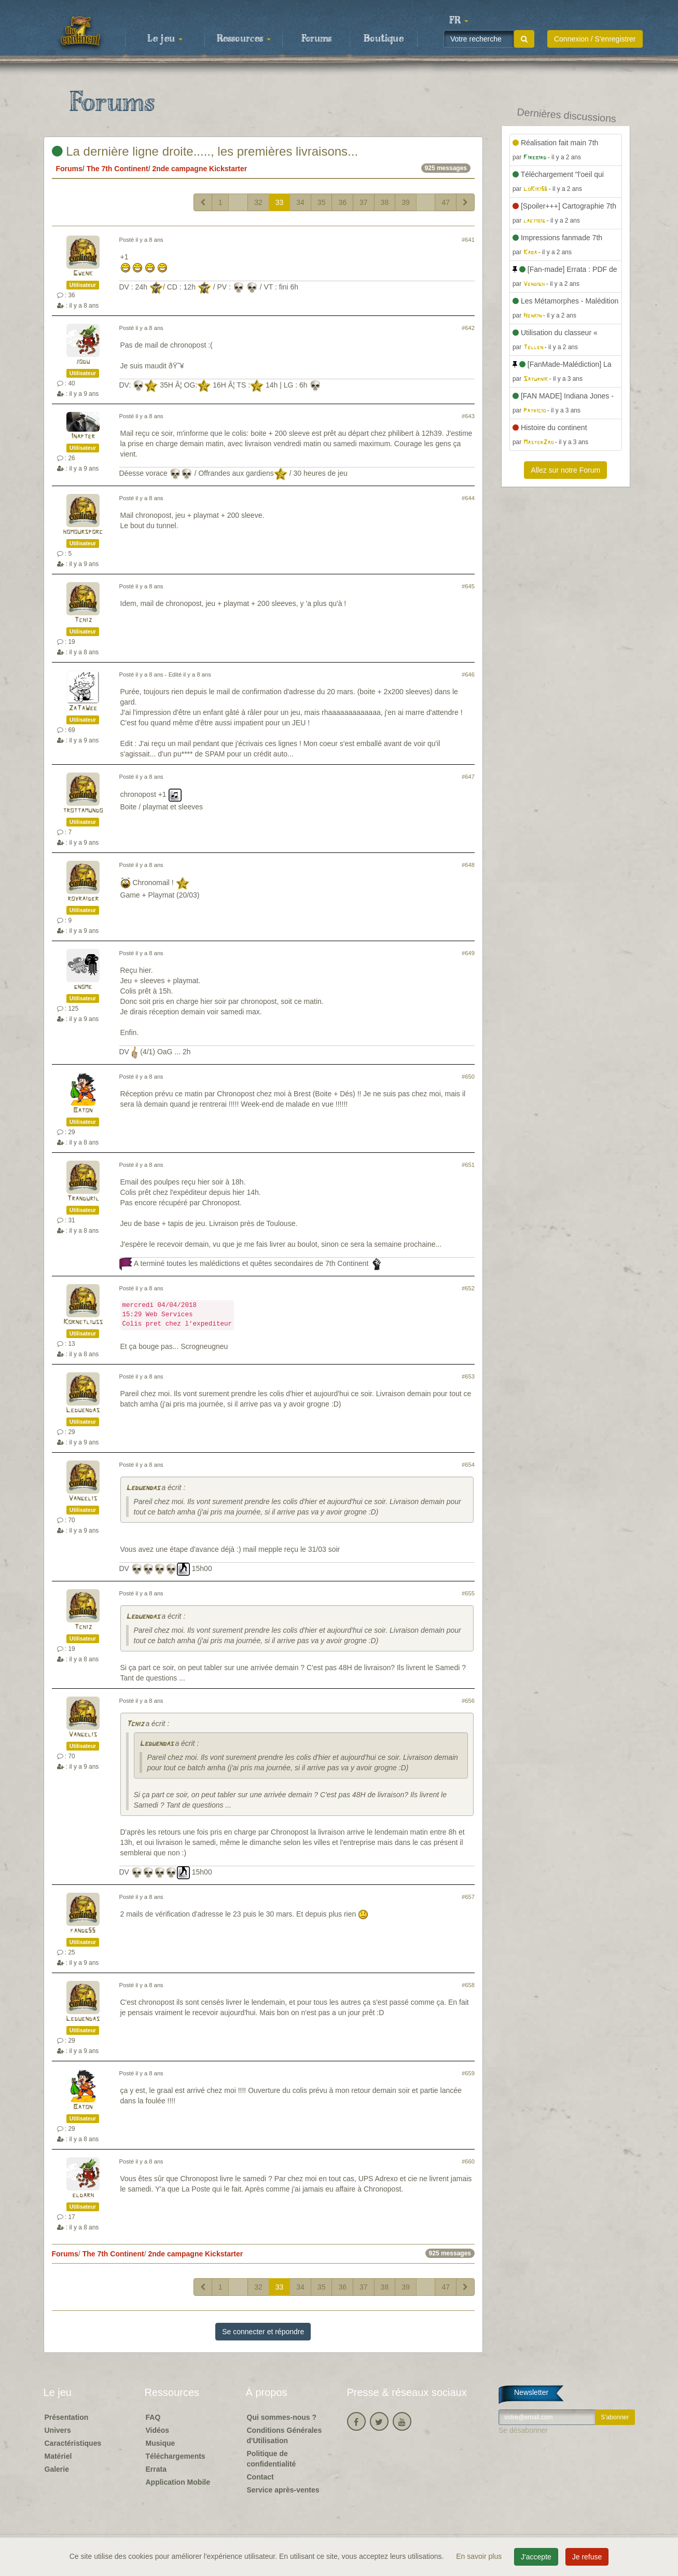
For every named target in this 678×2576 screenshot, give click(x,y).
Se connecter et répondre (263, 2331)
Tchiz (83, 620)
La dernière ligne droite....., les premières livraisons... (205, 151)
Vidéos (158, 2430)
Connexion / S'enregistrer (595, 39)
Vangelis (82, 1499)
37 (363, 202)
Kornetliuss (83, 1322)
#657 (468, 1897)
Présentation (67, 2417)
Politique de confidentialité (271, 2458)
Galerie (57, 2469)
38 (385, 202)
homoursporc (83, 532)
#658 (468, 1985)
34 (300, 202)
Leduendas (83, 1410)
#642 (468, 328)
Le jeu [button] (165, 39)
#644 (468, 498)
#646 (468, 674)
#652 (468, 1288)
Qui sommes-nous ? (282, 2417)
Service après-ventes (283, 2490)
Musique (160, 2443)
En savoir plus (480, 2556)
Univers (58, 2430)
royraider (83, 899)
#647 (468, 777)
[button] (459, 21)
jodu (83, 362)
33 (279, 202)
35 (321, 202)
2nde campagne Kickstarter (199, 168)
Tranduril (83, 1199)
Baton (82, 1110)
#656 (468, 1701)
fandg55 (82, 1931)
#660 (468, 2161)
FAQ (153, 2417)
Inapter (83, 436)
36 (342, 202)
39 (406, 202)
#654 (468, 1465)
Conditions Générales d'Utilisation (284, 2435)
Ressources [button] (244, 39)
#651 (468, 1165)
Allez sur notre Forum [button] (565, 470)
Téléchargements (175, 2456)
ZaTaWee (82, 708)
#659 (468, 2073)
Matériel (58, 2456)
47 (445, 202)
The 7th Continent (117, 168)
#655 (468, 1593)
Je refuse (587, 2557)
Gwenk (82, 274)
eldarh (83, 2195)
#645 (468, 586)
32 (258, 202)
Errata (156, 2469)
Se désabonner (523, 2430)
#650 (468, 1076)
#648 (468, 865)
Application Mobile (178, 2482)
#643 (468, 416)
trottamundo (83, 811)
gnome (83, 987)
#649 (468, 953)
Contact (260, 2477)
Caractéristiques (73, 2443)
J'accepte (536, 2557)
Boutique (384, 39)
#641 (468, 240)
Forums (316, 39)
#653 (468, 1376)
